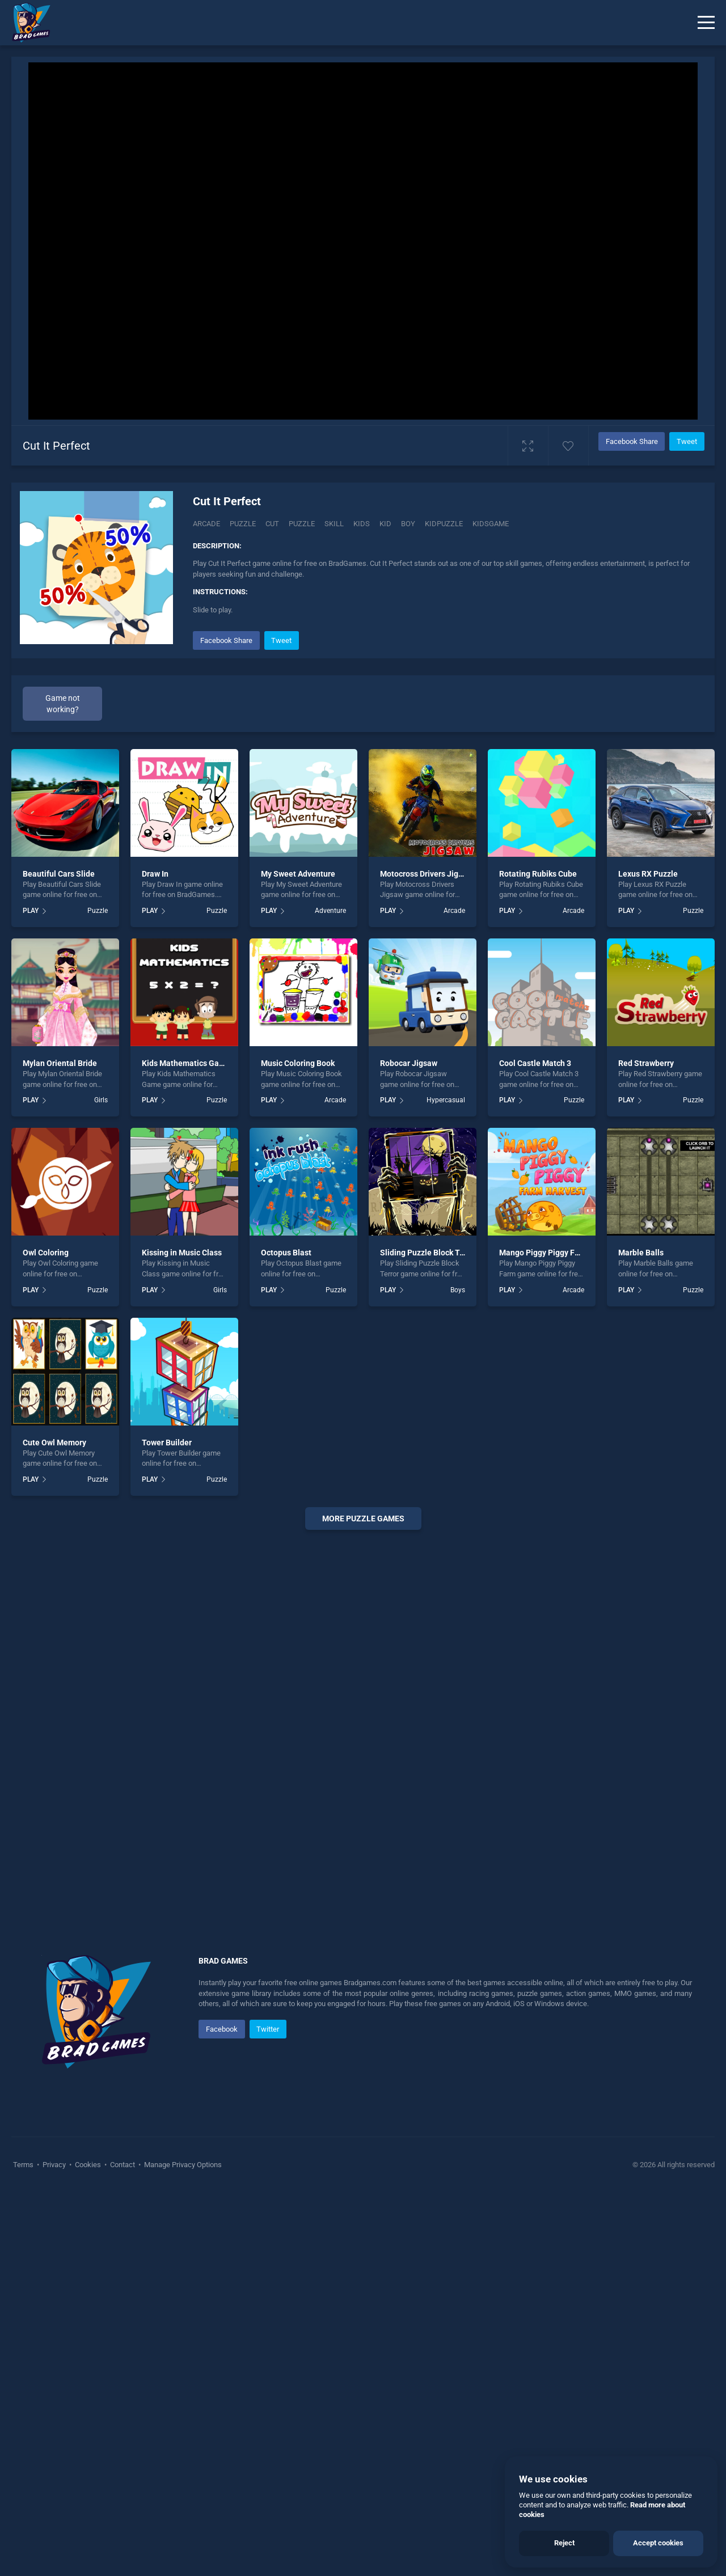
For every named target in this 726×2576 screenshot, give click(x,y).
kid (385, 523)
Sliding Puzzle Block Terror (428, 1635)
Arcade (206, 523)
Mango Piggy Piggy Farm (544, 1635)
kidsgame (490, 523)
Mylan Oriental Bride (60, 1446)
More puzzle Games (363, 1901)
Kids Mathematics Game (186, 1446)
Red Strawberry (646, 1446)
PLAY (31, 1294)
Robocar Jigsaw (408, 1446)
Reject (564, 2543)
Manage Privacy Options (182, 2548)
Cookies (88, 2548)
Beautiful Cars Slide (59, 1256)
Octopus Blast (286, 1635)
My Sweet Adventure (298, 1256)
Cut (272, 523)
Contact (122, 2548)
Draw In (155, 1256)
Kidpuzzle (444, 523)
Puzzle (243, 523)
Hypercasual (446, 1483)
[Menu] (706, 22)
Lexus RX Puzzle (648, 1256)
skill (334, 523)
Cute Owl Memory (54, 1825)
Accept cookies (658, 2543)
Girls (101, 1483)
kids (361, 523)
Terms (24, 2548)
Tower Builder (167, 1825)
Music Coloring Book (298, 1446)
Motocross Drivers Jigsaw (426, 1256)
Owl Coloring (46, 1635)
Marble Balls (641, 1635)
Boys (457, 1673)
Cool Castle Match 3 (535, 1446)
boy (408, 523)
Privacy (54, 2548)
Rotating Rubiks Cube (538, 1256)
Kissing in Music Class (182, 1635)
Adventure (330, 1294)
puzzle (302, 523)
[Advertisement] (448, 708)
